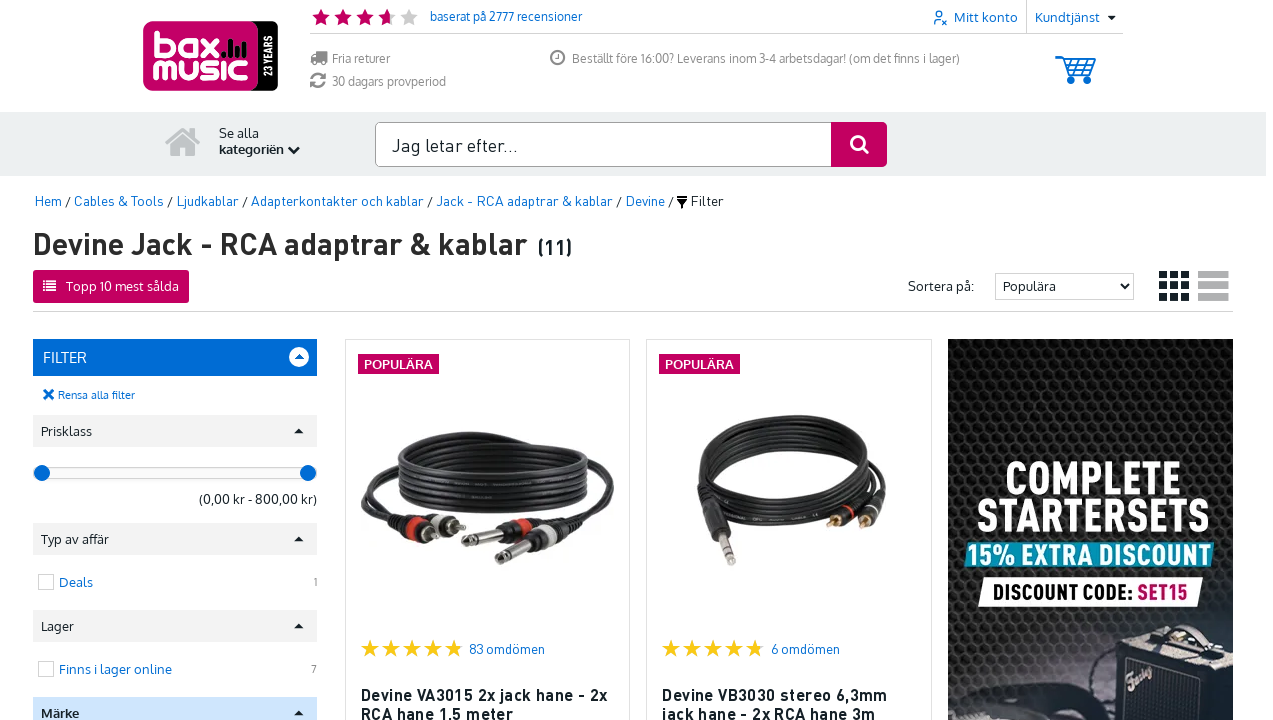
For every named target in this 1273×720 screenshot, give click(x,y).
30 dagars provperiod (378, 81)
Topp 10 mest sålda (111, 286)
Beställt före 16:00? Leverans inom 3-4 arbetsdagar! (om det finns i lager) (755, 58)
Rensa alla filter (96, 395)
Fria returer (350, 58)
